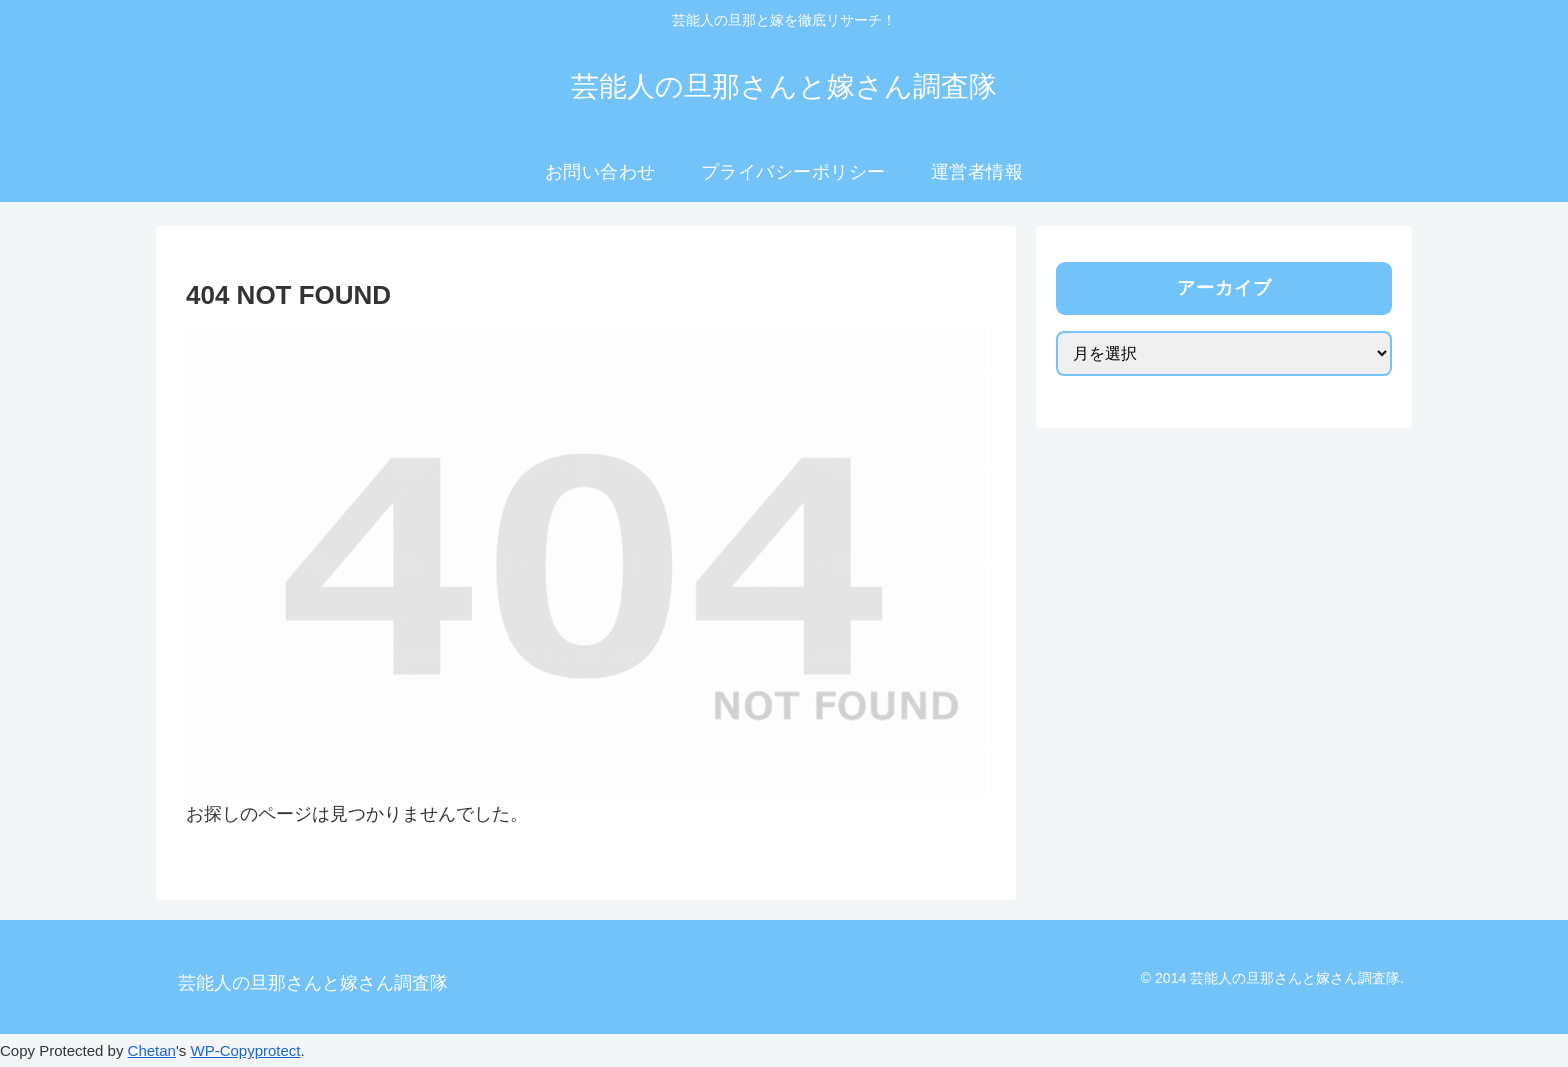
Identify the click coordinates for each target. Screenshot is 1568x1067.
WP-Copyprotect (245, 1050)
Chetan (152, 1050)
